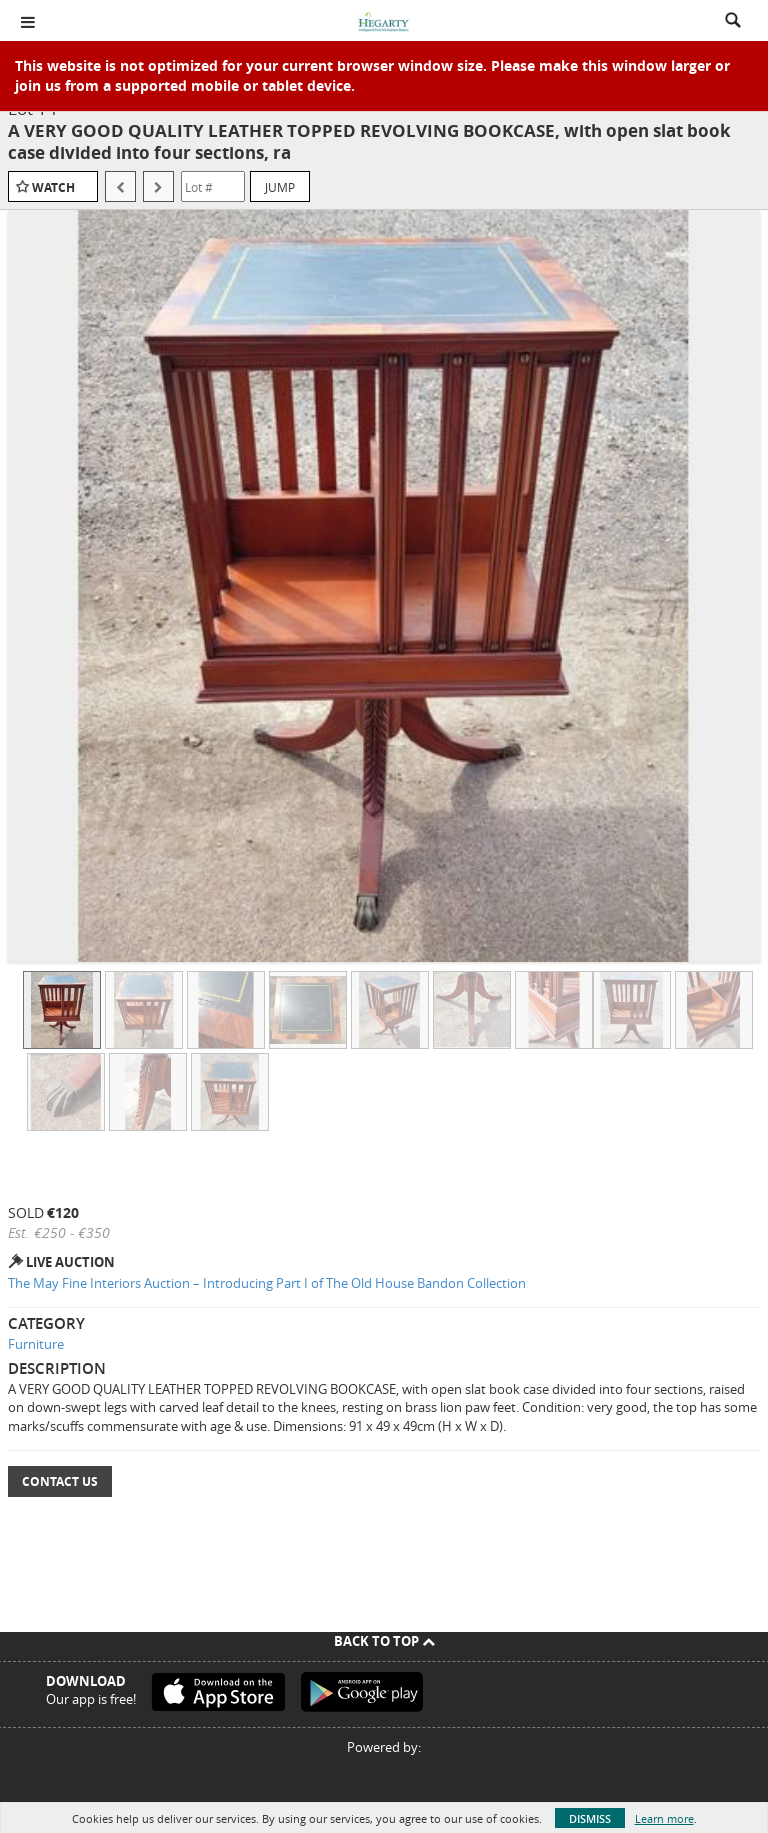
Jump (280, 187)
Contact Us (60, 1481)
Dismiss (590, 1818)
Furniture (36, 1344)
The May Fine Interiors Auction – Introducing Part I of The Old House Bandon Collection (267, 1283)
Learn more (664, 1818)
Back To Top (384, 1641)
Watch (53, 187)
